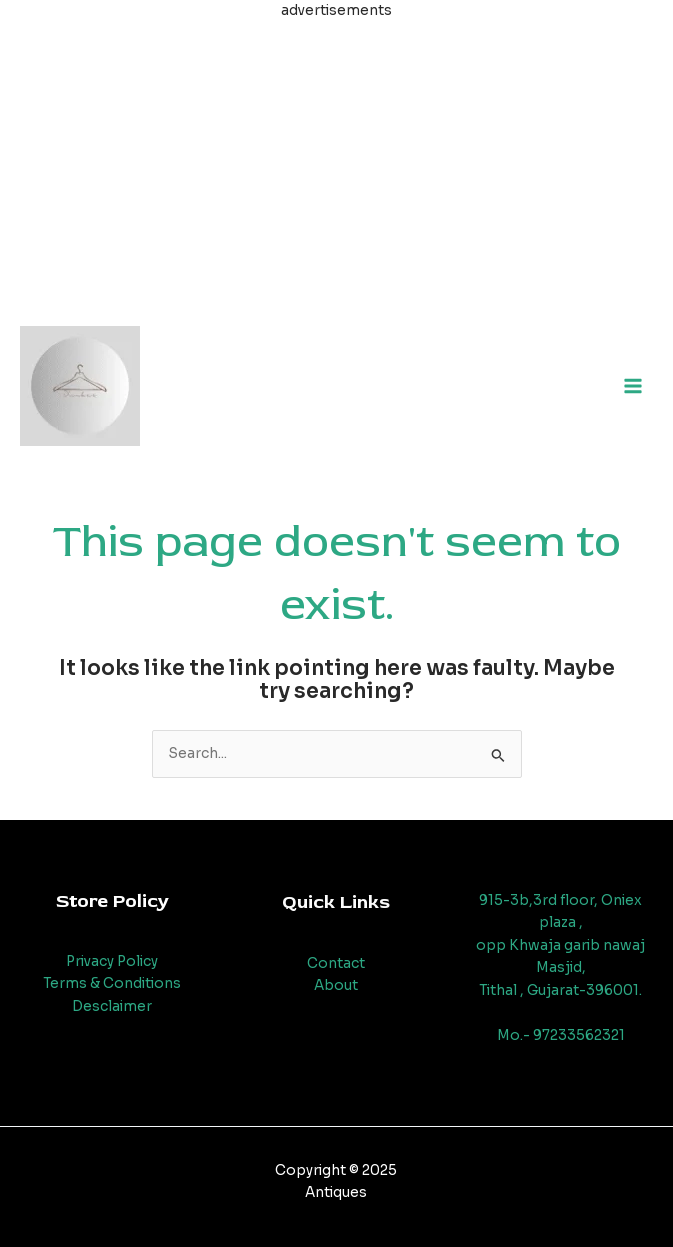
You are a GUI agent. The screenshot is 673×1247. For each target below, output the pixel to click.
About (336, 985)
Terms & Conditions (112, 983)
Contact (336, 963)
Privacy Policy (112, 961)
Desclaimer (112, 1006)
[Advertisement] (336, 163)
